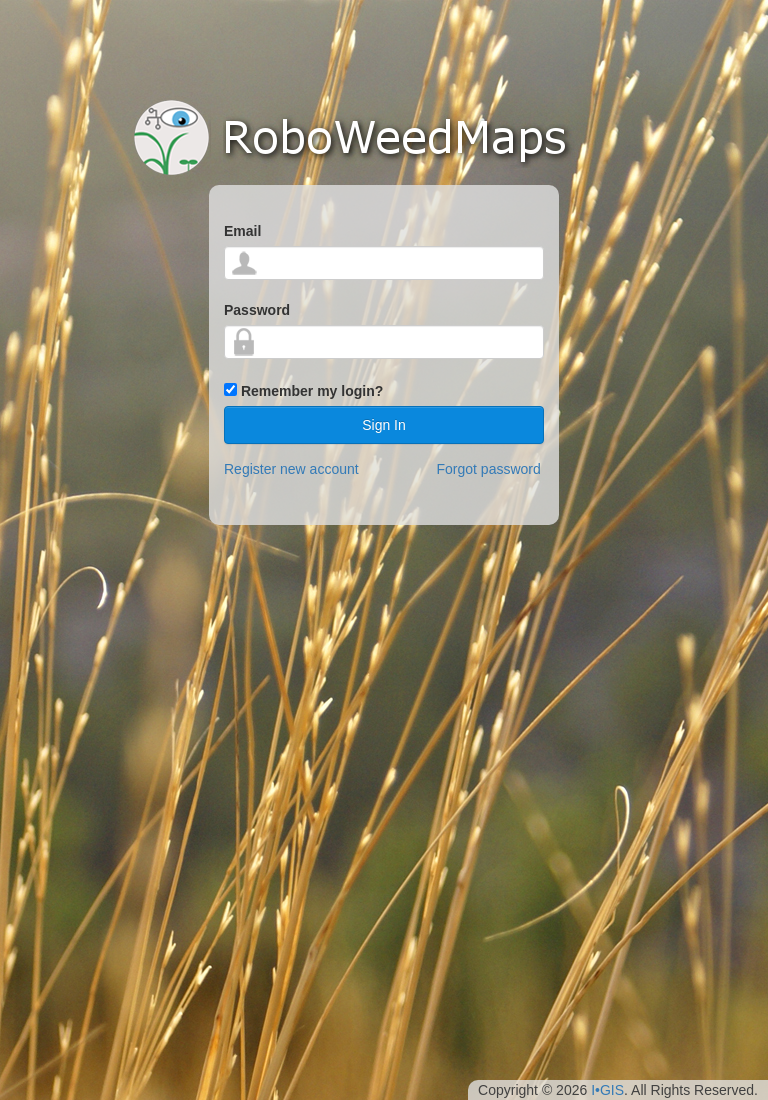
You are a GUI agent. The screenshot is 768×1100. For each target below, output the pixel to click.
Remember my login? (312, 391)
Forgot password (489, 469)
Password (257, 310)
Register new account (291, 469)
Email (242, 231)
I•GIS (607, 1090)
